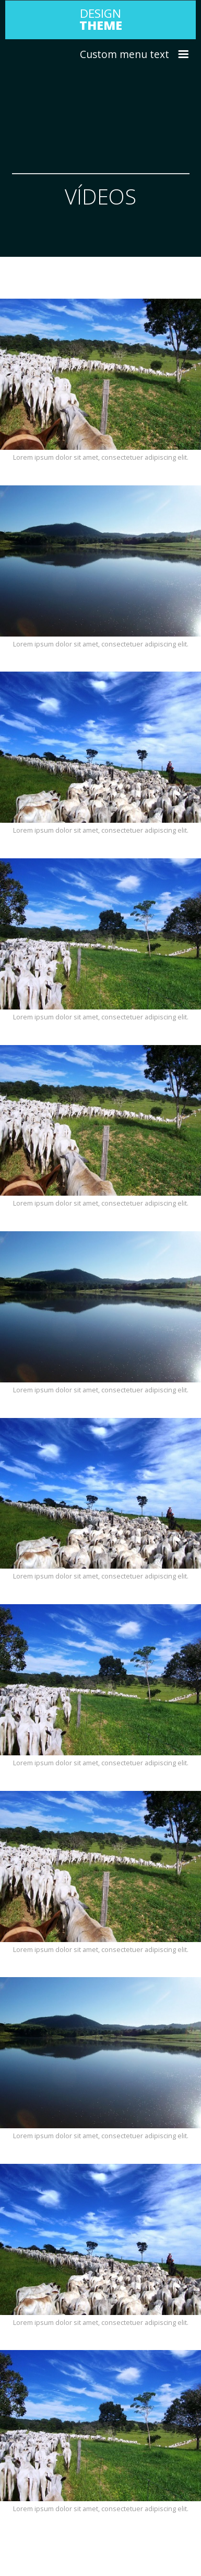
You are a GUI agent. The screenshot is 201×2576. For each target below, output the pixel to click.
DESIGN (100, 19)
